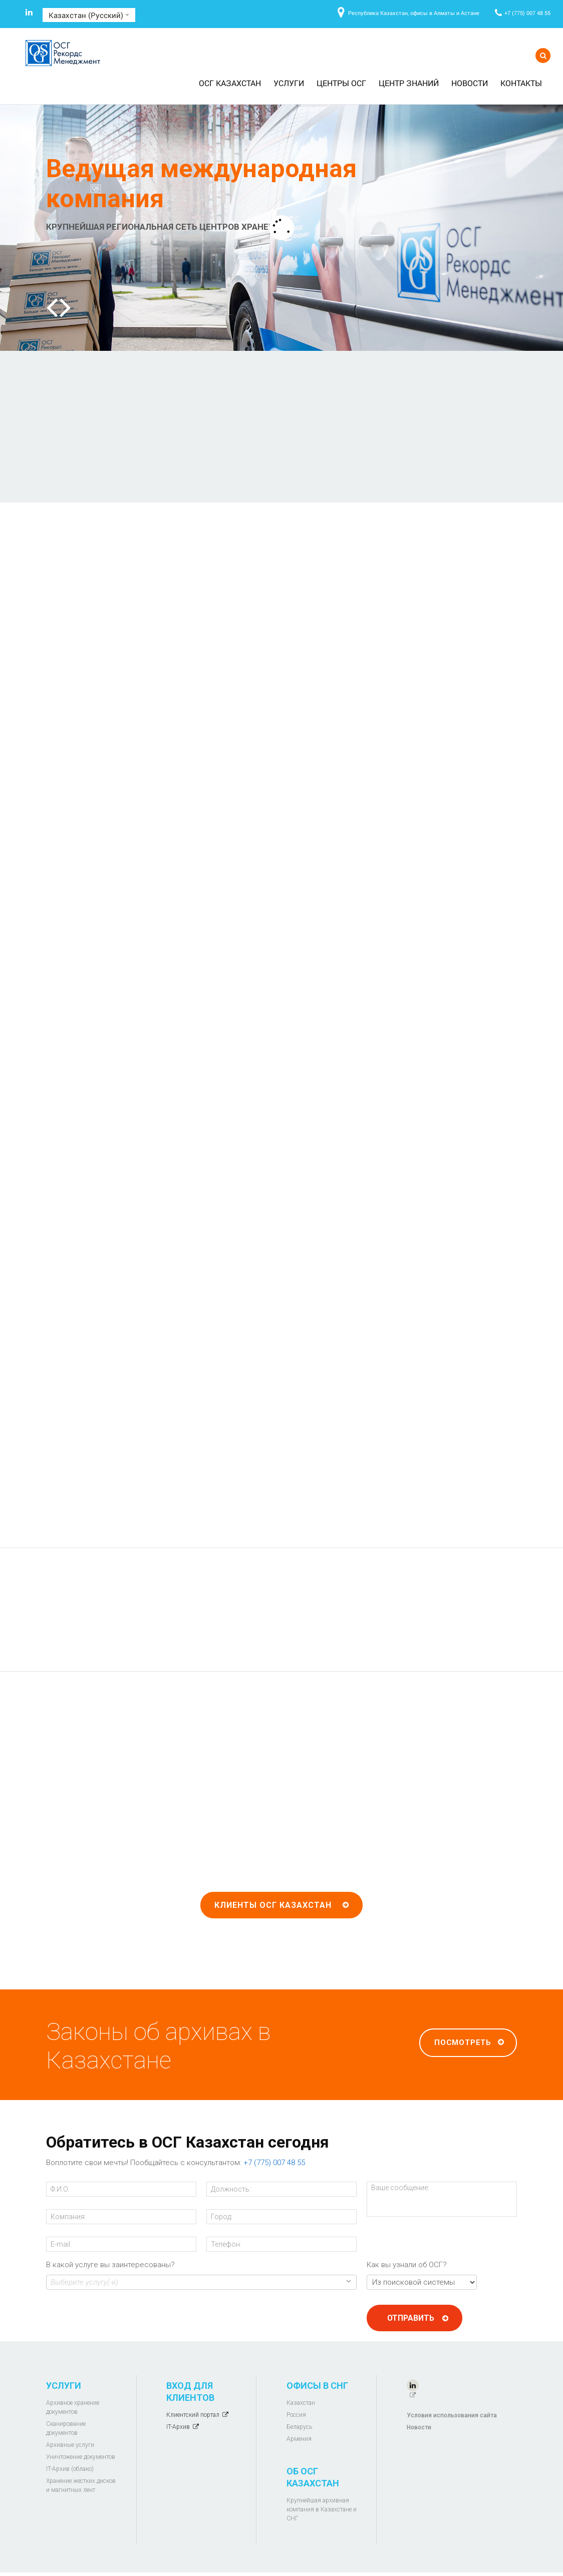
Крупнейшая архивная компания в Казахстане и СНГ (322, 2512)
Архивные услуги (70, 2447)
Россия (296, 2417)
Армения (299, 2441)
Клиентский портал (192, 2417)
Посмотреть (462, 2045)
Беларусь (299, 2429)
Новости (469, 83)
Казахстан (301, 2405)
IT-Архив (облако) (70, 2471)
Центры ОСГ (341, 83)
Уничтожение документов (80, 2459)
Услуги (288, 83)
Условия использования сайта (452, 2418)
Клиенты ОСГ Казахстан (273, 1908)
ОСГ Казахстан (230, 83)
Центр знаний (409, 83)
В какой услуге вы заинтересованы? (110, 2267)
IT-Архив (178, 2429)
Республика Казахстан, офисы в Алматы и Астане (413, 13)
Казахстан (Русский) (89, 15)
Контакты (521, 83)
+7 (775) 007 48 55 (527, 13)
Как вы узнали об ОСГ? (407, 2267)
